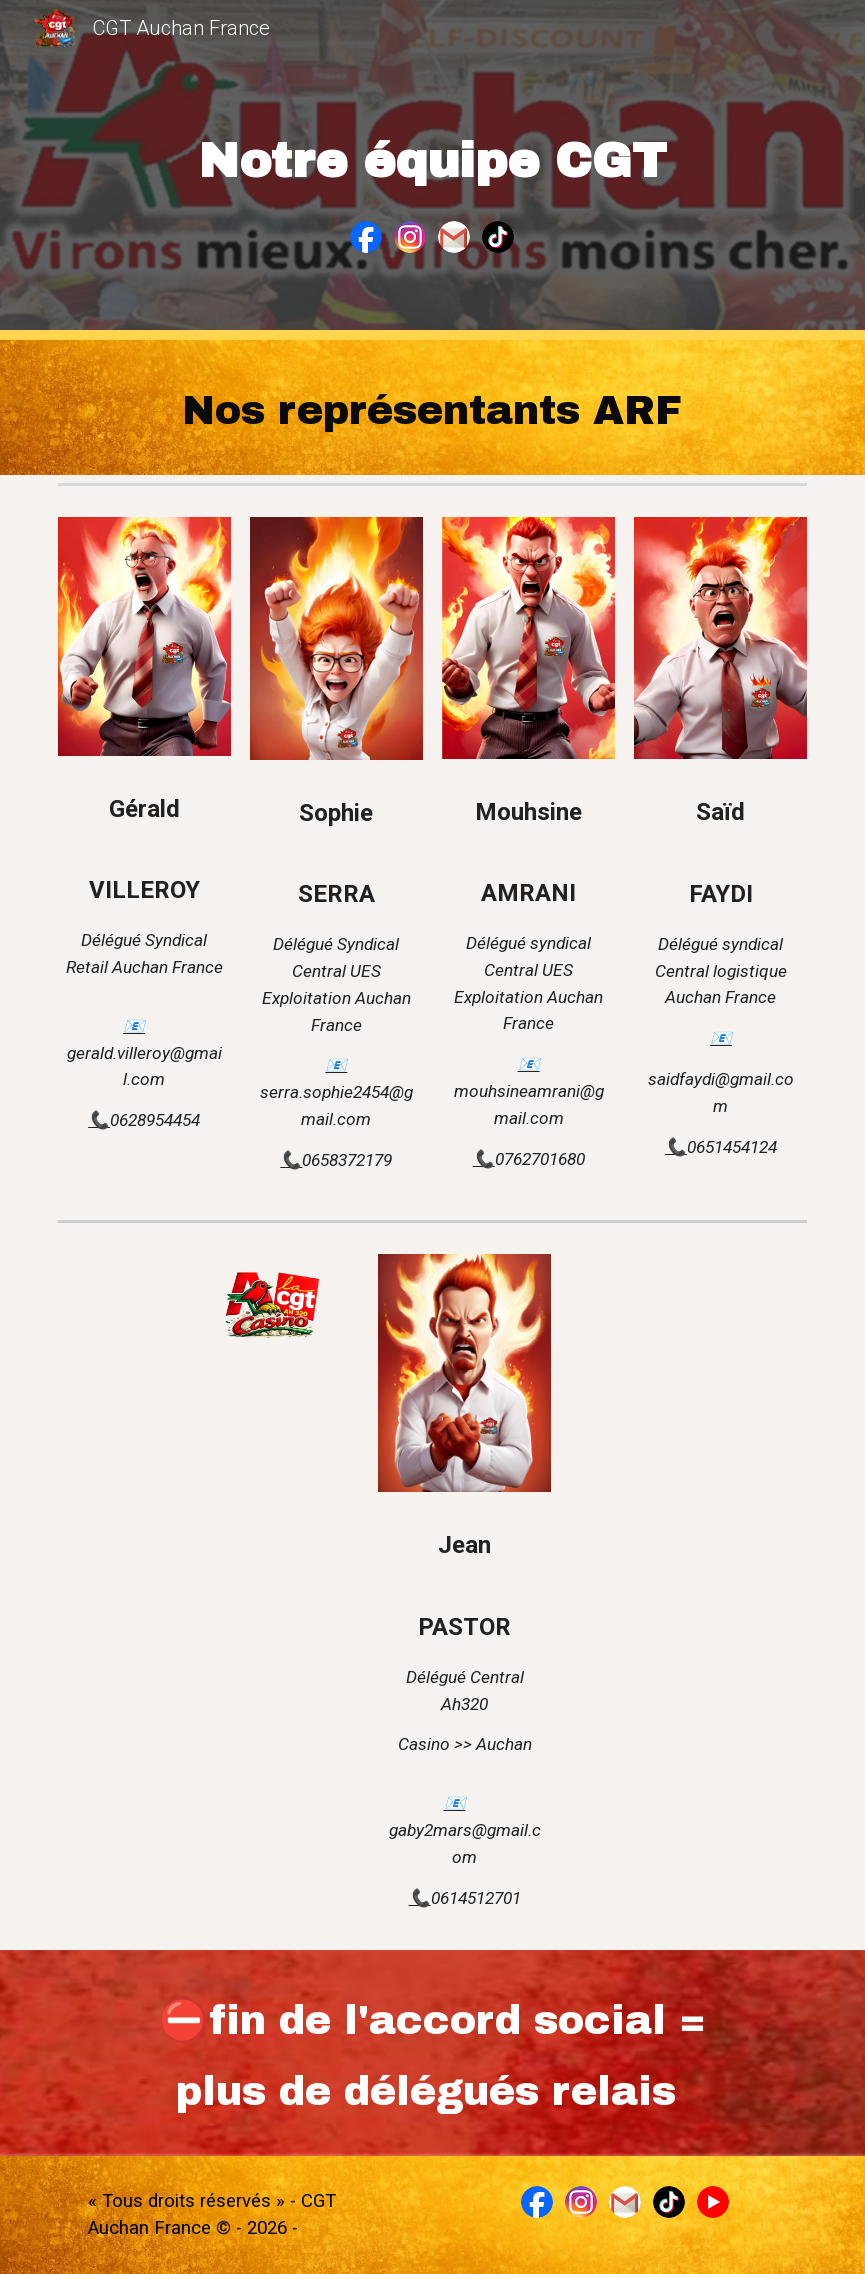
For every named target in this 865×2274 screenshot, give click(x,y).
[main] (432, 148)
